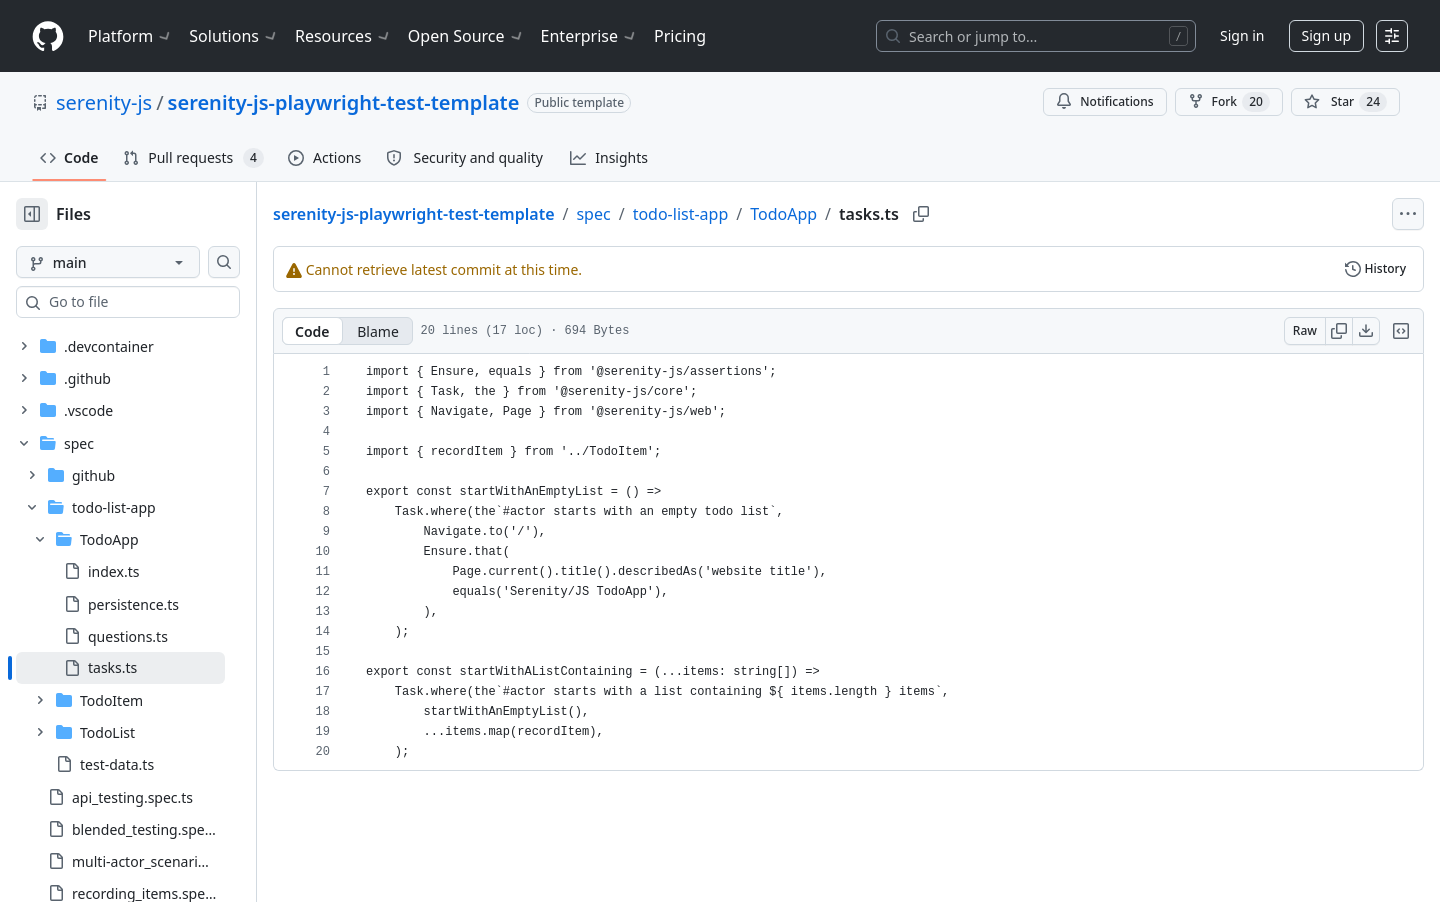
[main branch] (140, 262)
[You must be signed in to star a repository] (1345, 102)
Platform (130, 36)
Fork (1229, 102)
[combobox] (168, 302)
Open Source (466, 36)
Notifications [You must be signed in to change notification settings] (1104, 101)
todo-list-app (745, 214)
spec (657, 214)
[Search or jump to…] (1036, 36)
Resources (343, 36)
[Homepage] (48, 36)
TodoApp (847, 214)
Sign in (1242, 35)
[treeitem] (152, 610)
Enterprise (589, 36)
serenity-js (104, 102)
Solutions (234, 36)
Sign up (1326, 35)
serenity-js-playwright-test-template (344, 102)
